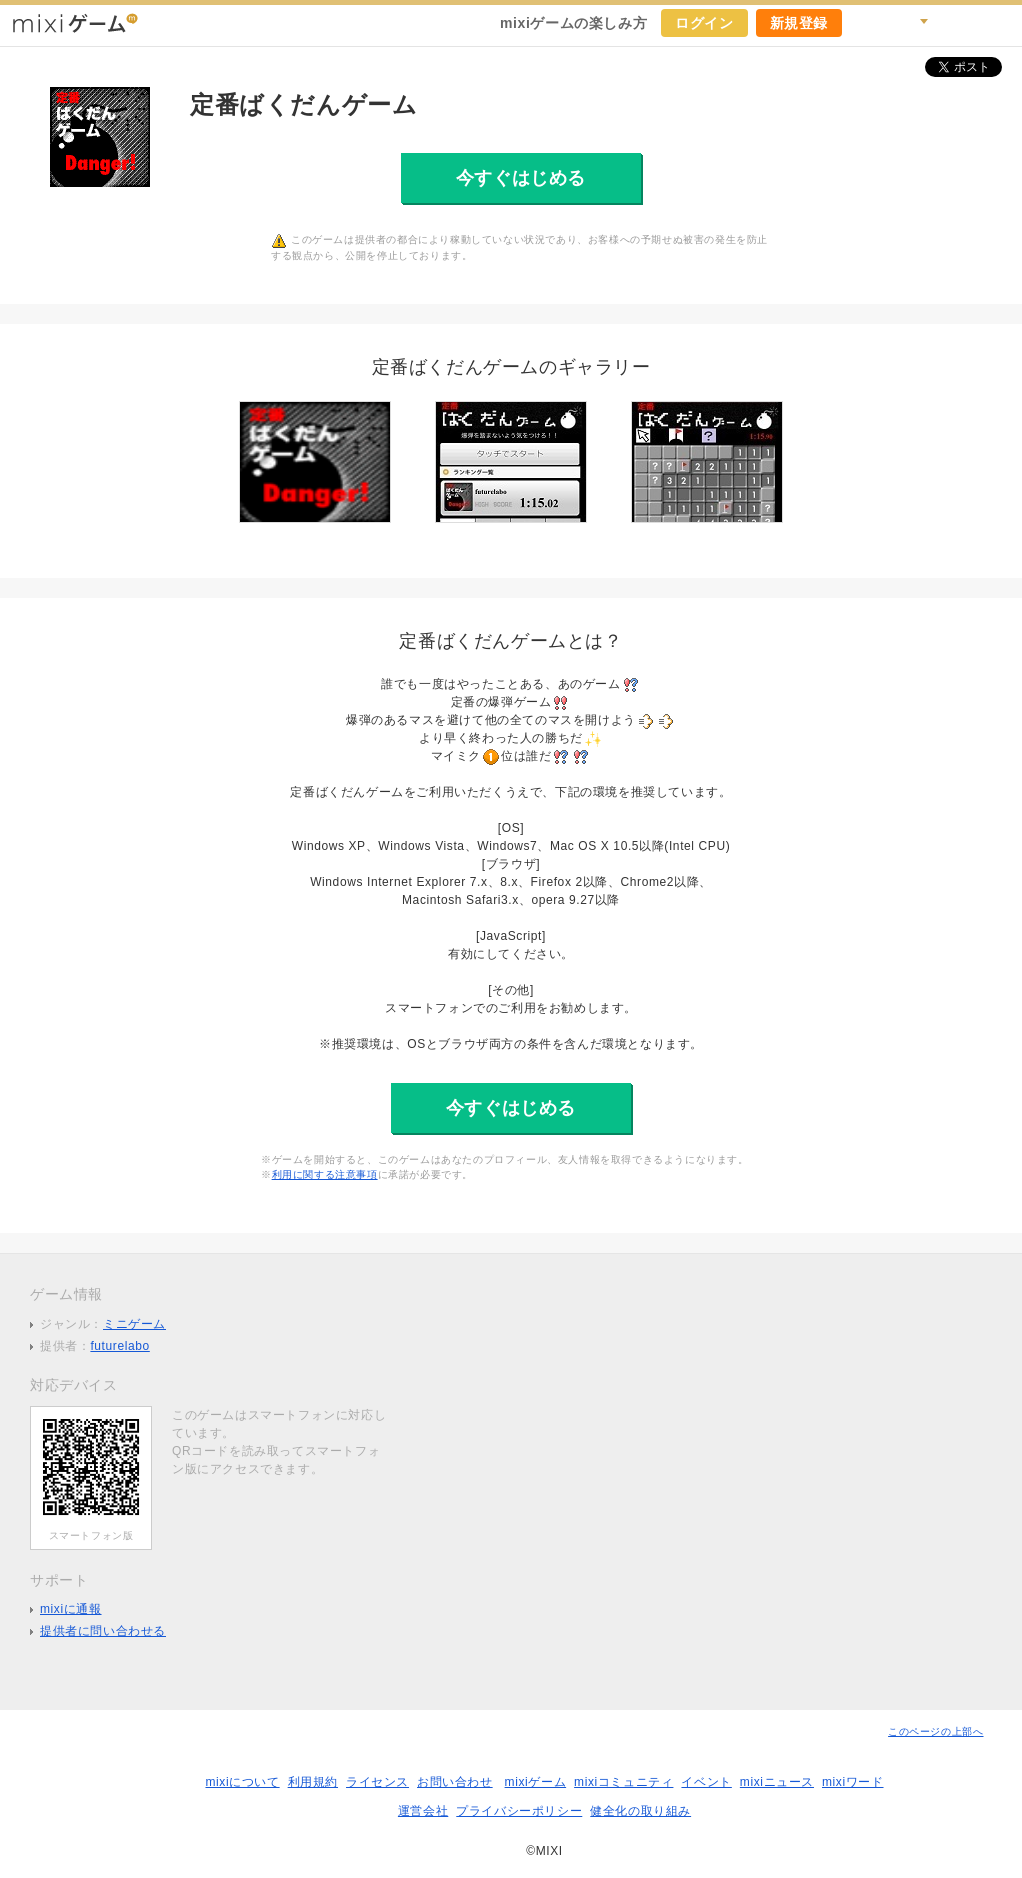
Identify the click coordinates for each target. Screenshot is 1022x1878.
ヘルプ (956, 23)
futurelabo (119, 1346)
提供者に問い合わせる (103, 1631)
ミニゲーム (134, 1324)
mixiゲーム (536, 1782)
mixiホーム (1000, 23)
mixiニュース (777, 1782)
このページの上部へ (935, 1731)
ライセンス (377, 1782)
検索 (912, 23)
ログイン (704, 23)
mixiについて (242, 1782)
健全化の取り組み (640, 1811)
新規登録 (799, 23)
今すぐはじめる (521, 178)
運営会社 (423, 1811)
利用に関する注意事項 (325, 1174)
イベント (706, 1782)
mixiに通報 (71, 1609)
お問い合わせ (455, 1782)
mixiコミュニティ (623, 1782)
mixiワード (853, 1782)
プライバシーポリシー (519, 1811)
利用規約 (313, 1782)
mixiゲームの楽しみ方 (573, 23)
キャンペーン (868, 23)
